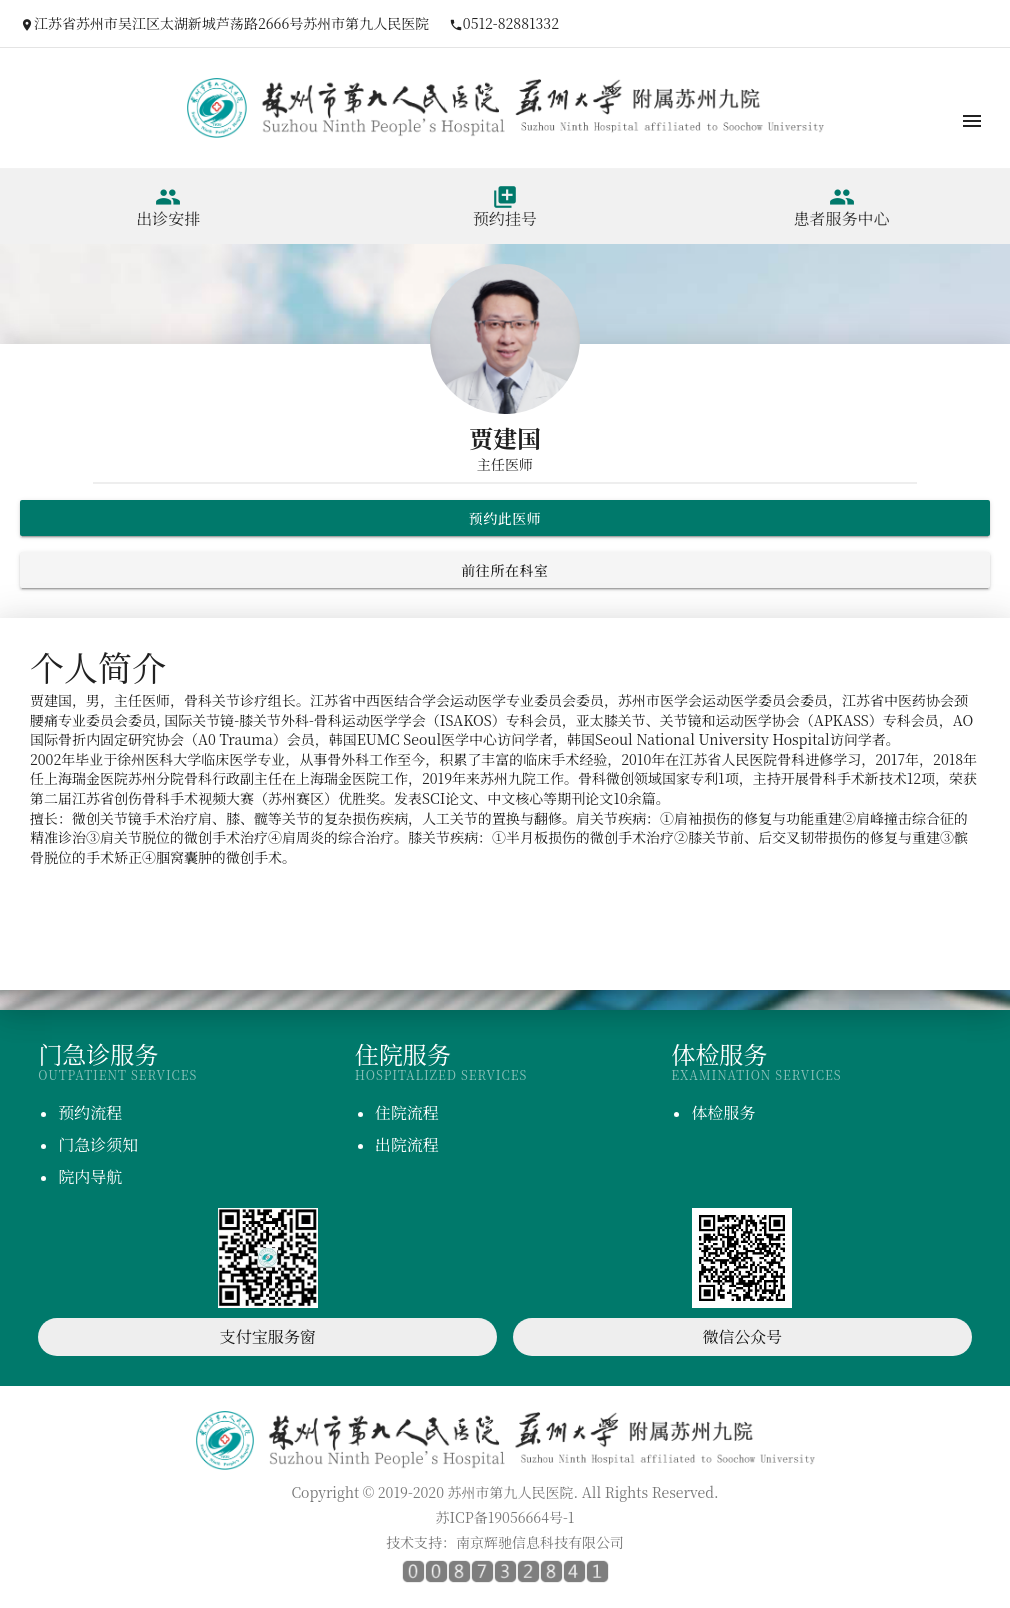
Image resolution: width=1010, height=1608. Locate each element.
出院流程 (407, 1144)
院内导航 (90, 1176)
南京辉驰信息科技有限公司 (540, 1542)
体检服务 (723, 1112)
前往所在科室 (504, 570)
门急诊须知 (98, 1144)
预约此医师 (505, 518)
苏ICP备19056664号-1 (505, 1517)
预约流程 (90, 1112)
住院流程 (407, 1112)
